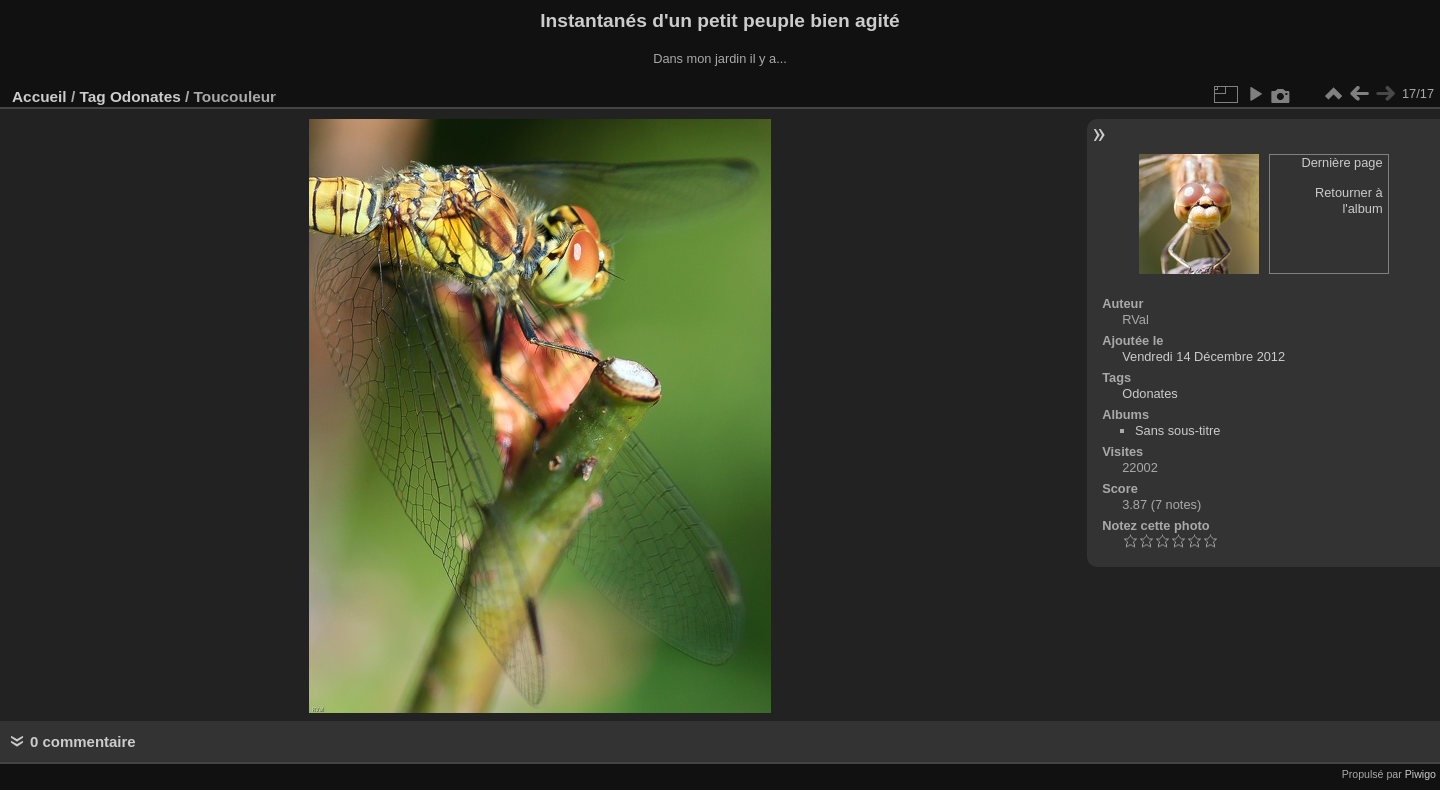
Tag (92, 96)
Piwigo (1420, 774)
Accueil (39, 96)
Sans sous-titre (1177, 430)
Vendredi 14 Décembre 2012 (1203, 356)
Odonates (145, 96)
